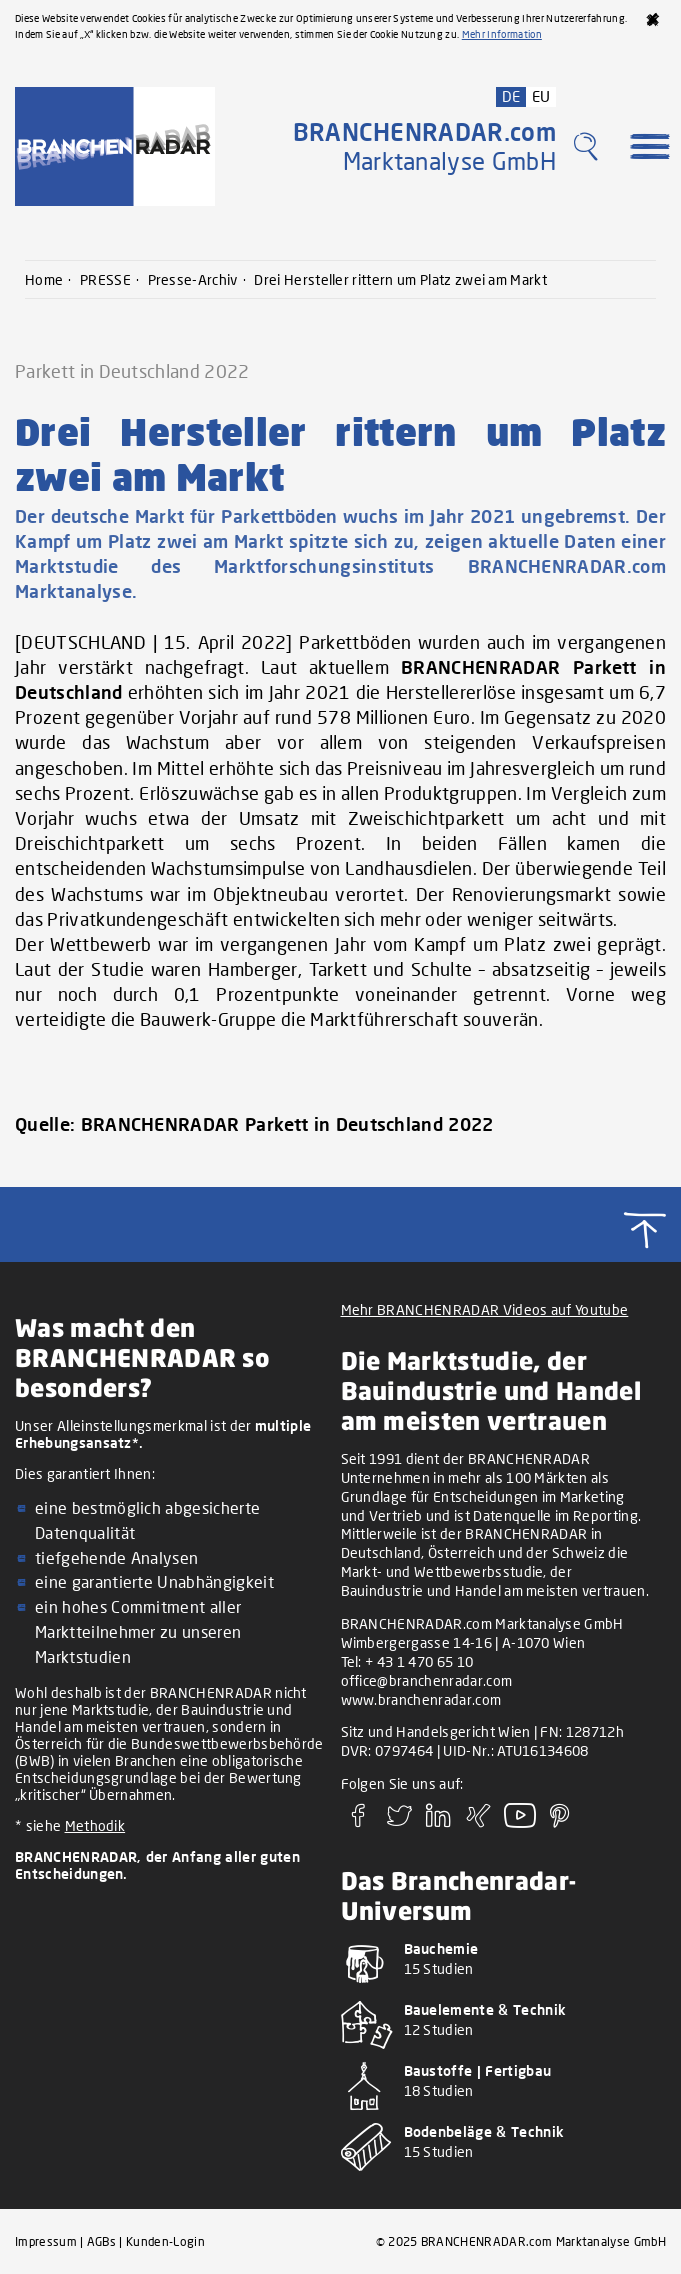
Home (44, 279)
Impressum (46, 2241)
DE (511, 96)
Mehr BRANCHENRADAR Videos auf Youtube (485, 1309)
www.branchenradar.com (421, 1699)
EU (541, 96)
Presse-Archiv (193, 279)
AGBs (101, 2241)
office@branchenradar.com (427, 1680)
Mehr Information (502, 34)
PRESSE (105, 279)
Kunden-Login (165, 2241)
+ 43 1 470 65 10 (419, 1661)
